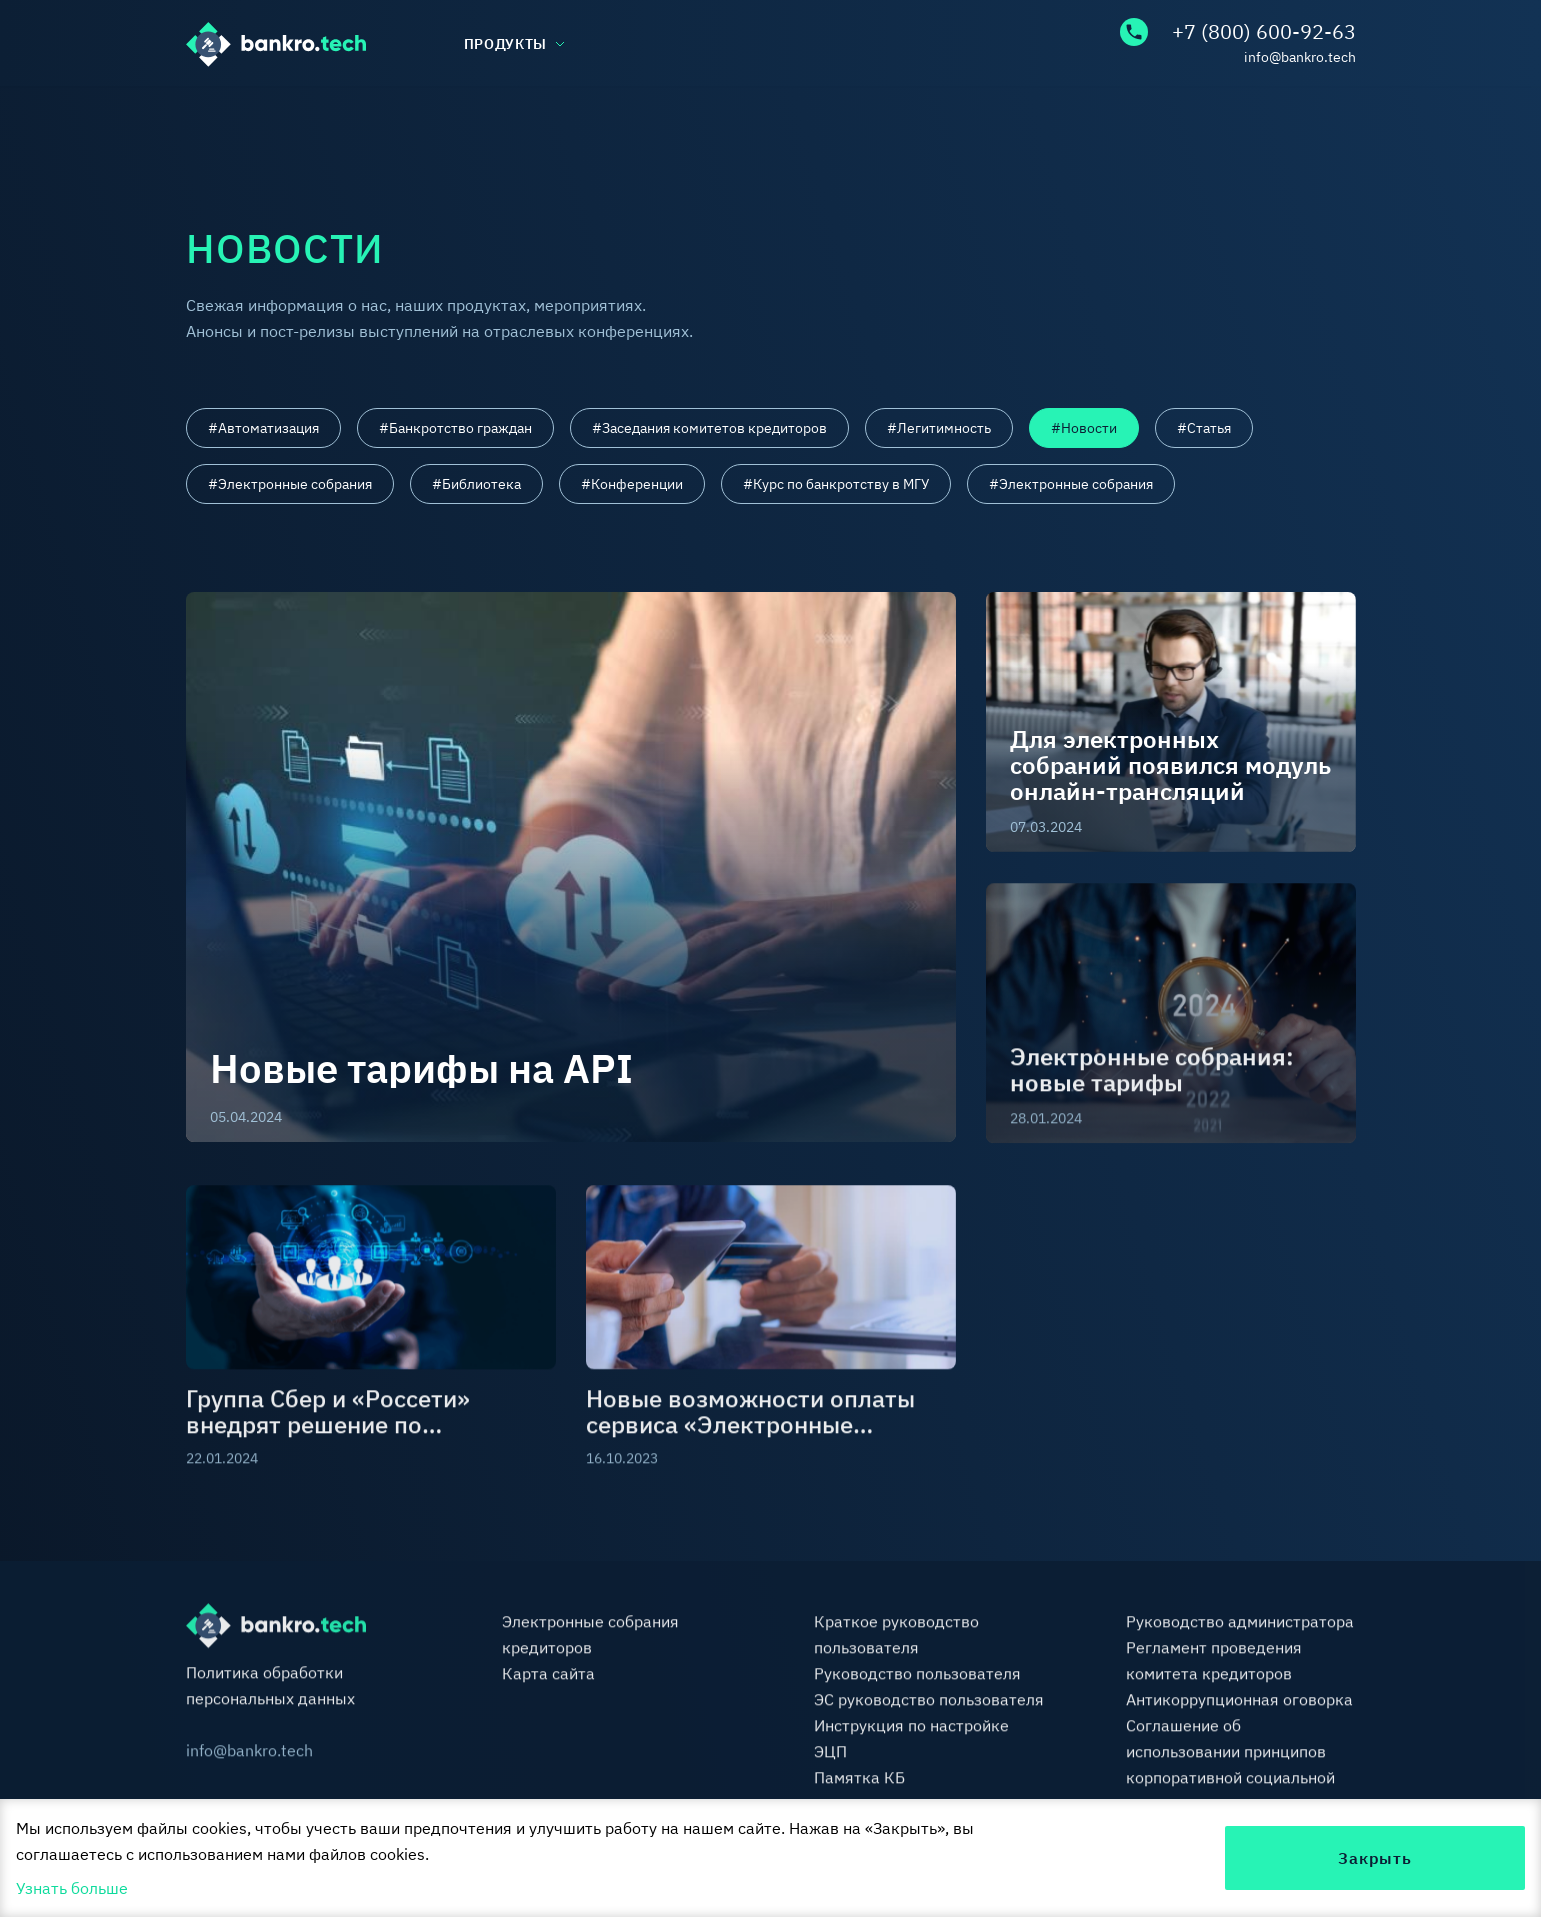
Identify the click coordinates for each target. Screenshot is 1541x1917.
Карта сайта (548, 1675)
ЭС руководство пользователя (929, 1701)
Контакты (1317, 117)
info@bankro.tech (1300, 57)
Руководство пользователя (917, 1675)
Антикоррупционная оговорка (1239, 1701)
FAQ (1110, 117)
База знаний (430, 117)
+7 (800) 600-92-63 (1238, 32)
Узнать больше (72, 1888)
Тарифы (910, 117)
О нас (207, 117)
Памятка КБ (859, 1779)
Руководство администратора (1240, 1623)
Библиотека (680, 117)
